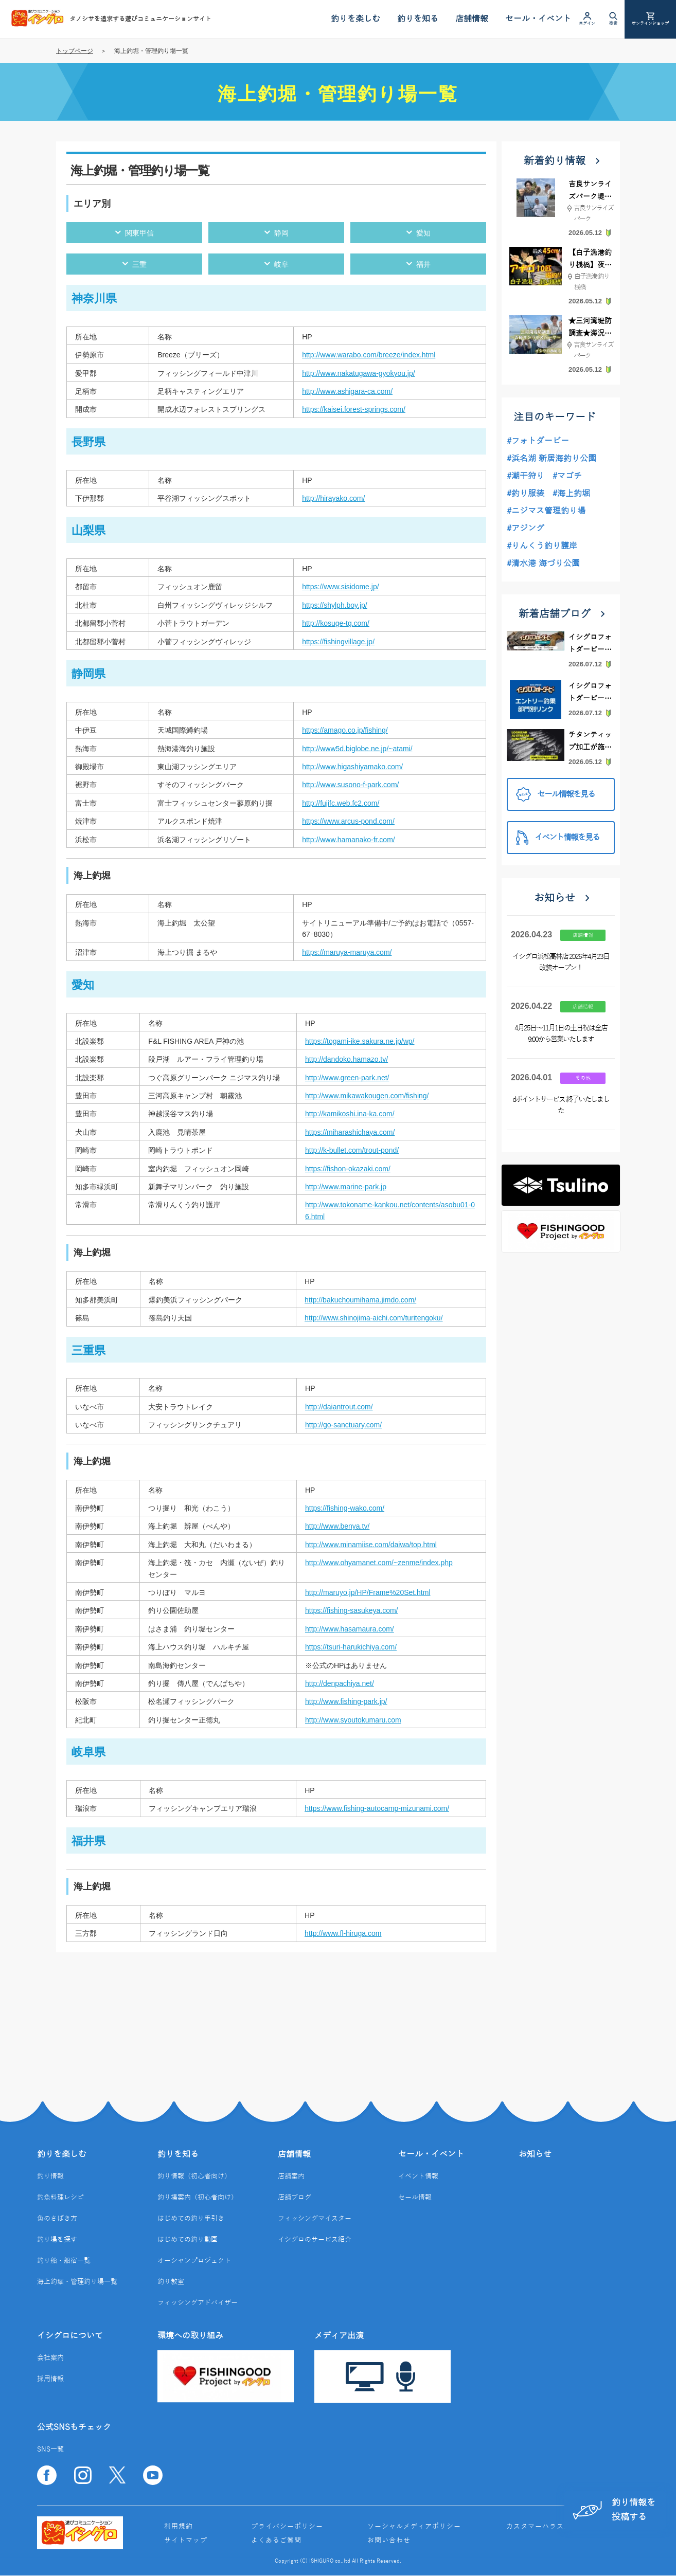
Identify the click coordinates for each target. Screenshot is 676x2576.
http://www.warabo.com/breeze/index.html (368, 355)
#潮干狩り (525, 476)
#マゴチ (567, 476)
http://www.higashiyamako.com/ (352, 767)
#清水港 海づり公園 (543, 563)
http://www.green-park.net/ (347, 1078)
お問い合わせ (389, 2540)
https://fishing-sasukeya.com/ (351, 1610)
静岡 (281, 233)
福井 (423, 264)
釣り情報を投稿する (612, 2509)
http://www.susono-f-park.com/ (350, 785)
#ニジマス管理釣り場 (546, 511)
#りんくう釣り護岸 (542, 546)
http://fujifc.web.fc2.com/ (340, 803)
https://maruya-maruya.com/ (347, 952)
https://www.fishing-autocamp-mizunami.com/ (377, 1808)
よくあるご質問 (276, 2540)
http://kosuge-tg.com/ (335, 623)
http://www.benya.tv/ (337, 1526)
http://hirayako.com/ (333, 498)
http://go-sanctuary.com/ (343, 1425)
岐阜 (281, 264)
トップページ (74, 51)
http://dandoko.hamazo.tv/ (346, 1059)
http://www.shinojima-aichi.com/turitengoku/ (373, 1318)
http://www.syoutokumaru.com (353, 1720)
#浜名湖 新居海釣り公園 (551, 458)
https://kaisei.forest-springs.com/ (353, 409)
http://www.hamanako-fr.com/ (348, 840)
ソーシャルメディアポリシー (414, 2526)
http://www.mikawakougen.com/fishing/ (367, 1096)
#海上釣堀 (571, 493)
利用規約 (178, 2526)
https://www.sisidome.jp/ (340, 587)
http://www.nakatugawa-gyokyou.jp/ (358, 373)
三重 (139, 264)
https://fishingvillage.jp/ (338, 642)
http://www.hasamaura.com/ (349, 1629)
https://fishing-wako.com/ (344, 1508)
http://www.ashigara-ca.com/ (347, 391)
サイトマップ (185, 2540)
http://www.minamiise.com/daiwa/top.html (371, 1544)
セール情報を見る (555, 794)
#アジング (525, 528)
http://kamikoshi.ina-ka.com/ (350, 1114)
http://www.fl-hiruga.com (343, 1933)
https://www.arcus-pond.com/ (348, 821)
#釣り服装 (525, 493)
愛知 (423, 233)
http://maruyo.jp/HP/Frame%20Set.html (368, 1592)
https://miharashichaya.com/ (350, 1132)
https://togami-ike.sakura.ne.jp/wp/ (359, 1041)
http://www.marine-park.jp (345, 1187)
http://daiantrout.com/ (339, 1407)
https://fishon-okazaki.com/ (347, 1169)
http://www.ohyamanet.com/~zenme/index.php (379, 1562)
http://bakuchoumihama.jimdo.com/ (360, 1300)
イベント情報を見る (557, 837)
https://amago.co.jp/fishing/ (345, 730)
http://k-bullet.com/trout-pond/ (352, 1150)
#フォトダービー (538, 441)
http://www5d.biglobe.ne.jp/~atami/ (357, 749)
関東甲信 (139, 233)
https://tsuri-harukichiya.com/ (351, 1647)
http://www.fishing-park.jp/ (346, 1701)
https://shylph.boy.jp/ (334, 605)
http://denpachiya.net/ (339, 1683)
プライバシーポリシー (287, 2526)
